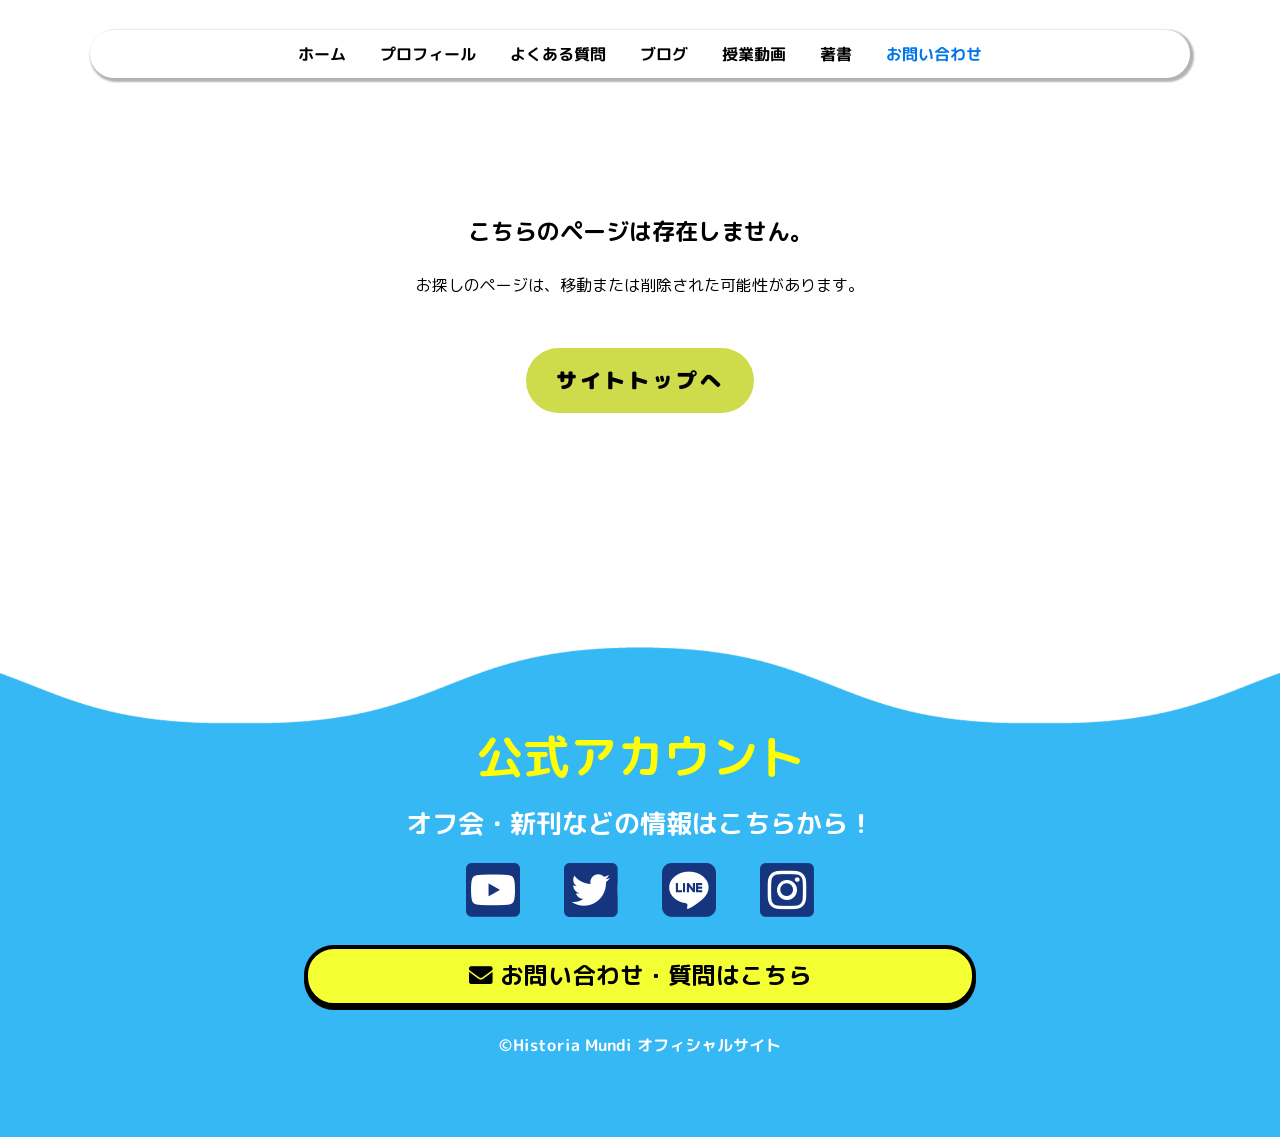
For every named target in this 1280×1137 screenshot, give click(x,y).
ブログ (664, 54)
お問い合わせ (934, 54)
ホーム (322, 54)
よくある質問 (558, 54)
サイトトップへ (640, 380)
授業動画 (754, 54)
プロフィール (428, 54)
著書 (836, 54)
